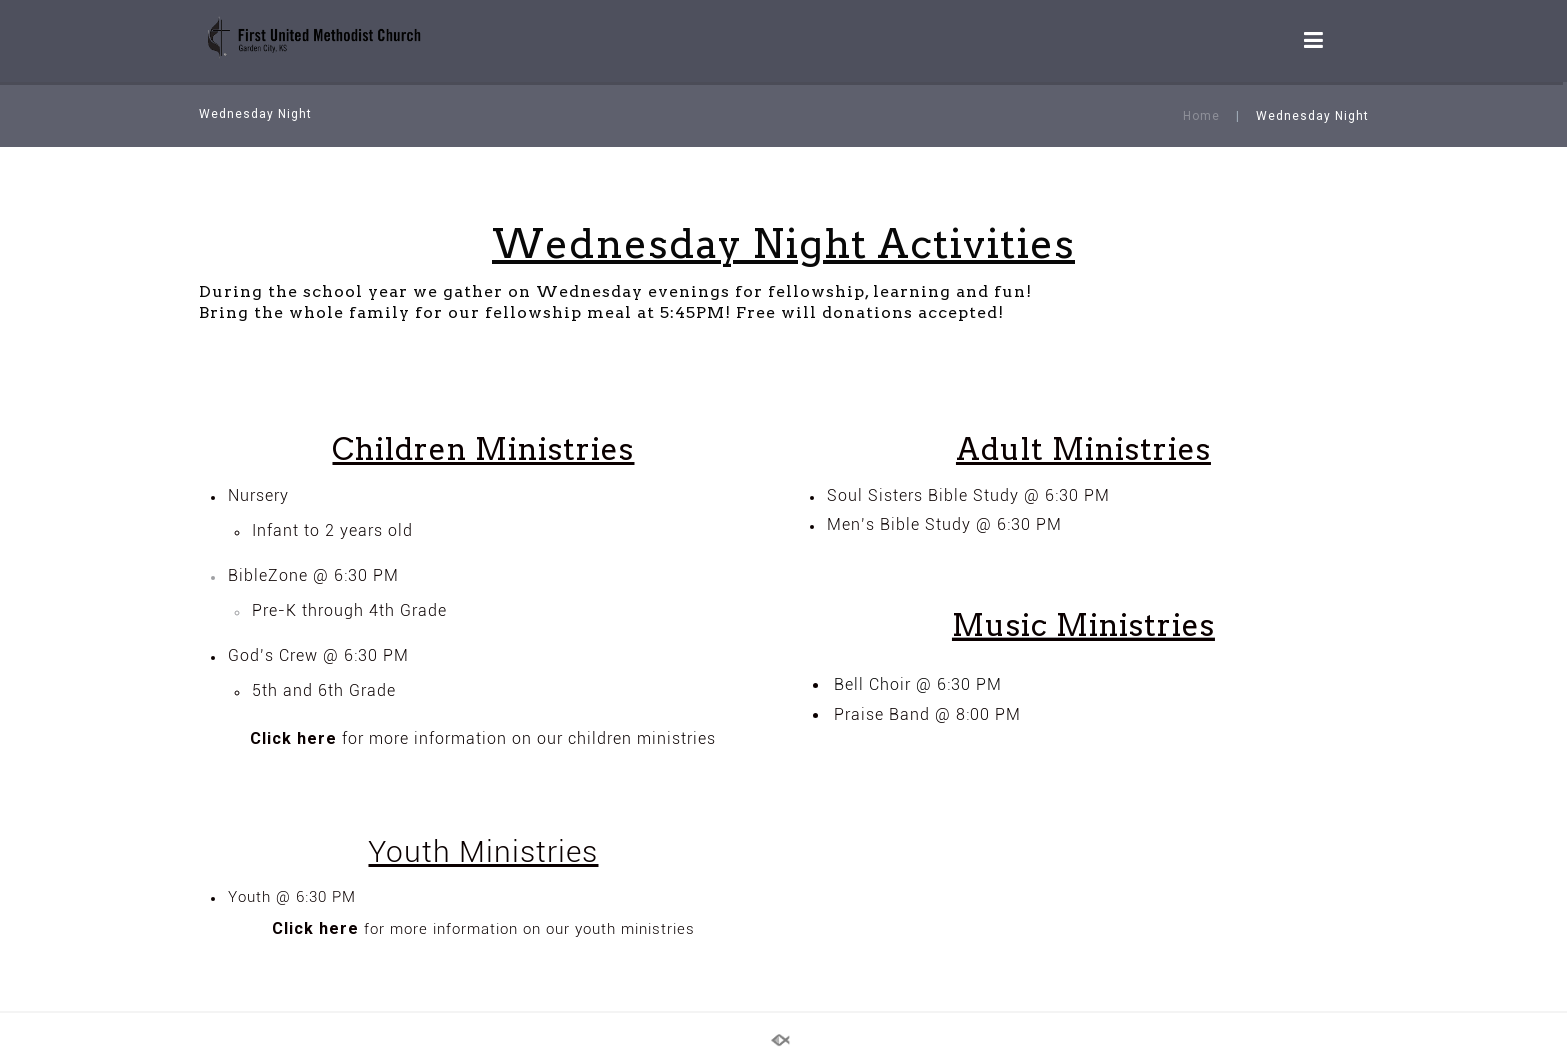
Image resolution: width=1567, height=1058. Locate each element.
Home (1201, 116)
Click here (293, 738)
